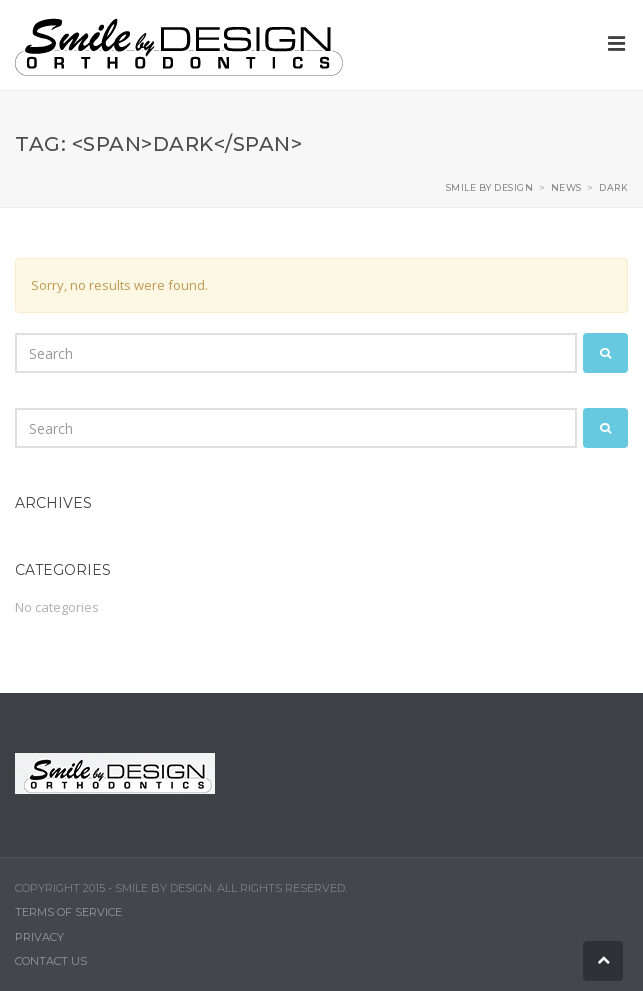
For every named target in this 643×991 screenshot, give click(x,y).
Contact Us (51, 961)
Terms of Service (68, 912)
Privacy (39, 937)
